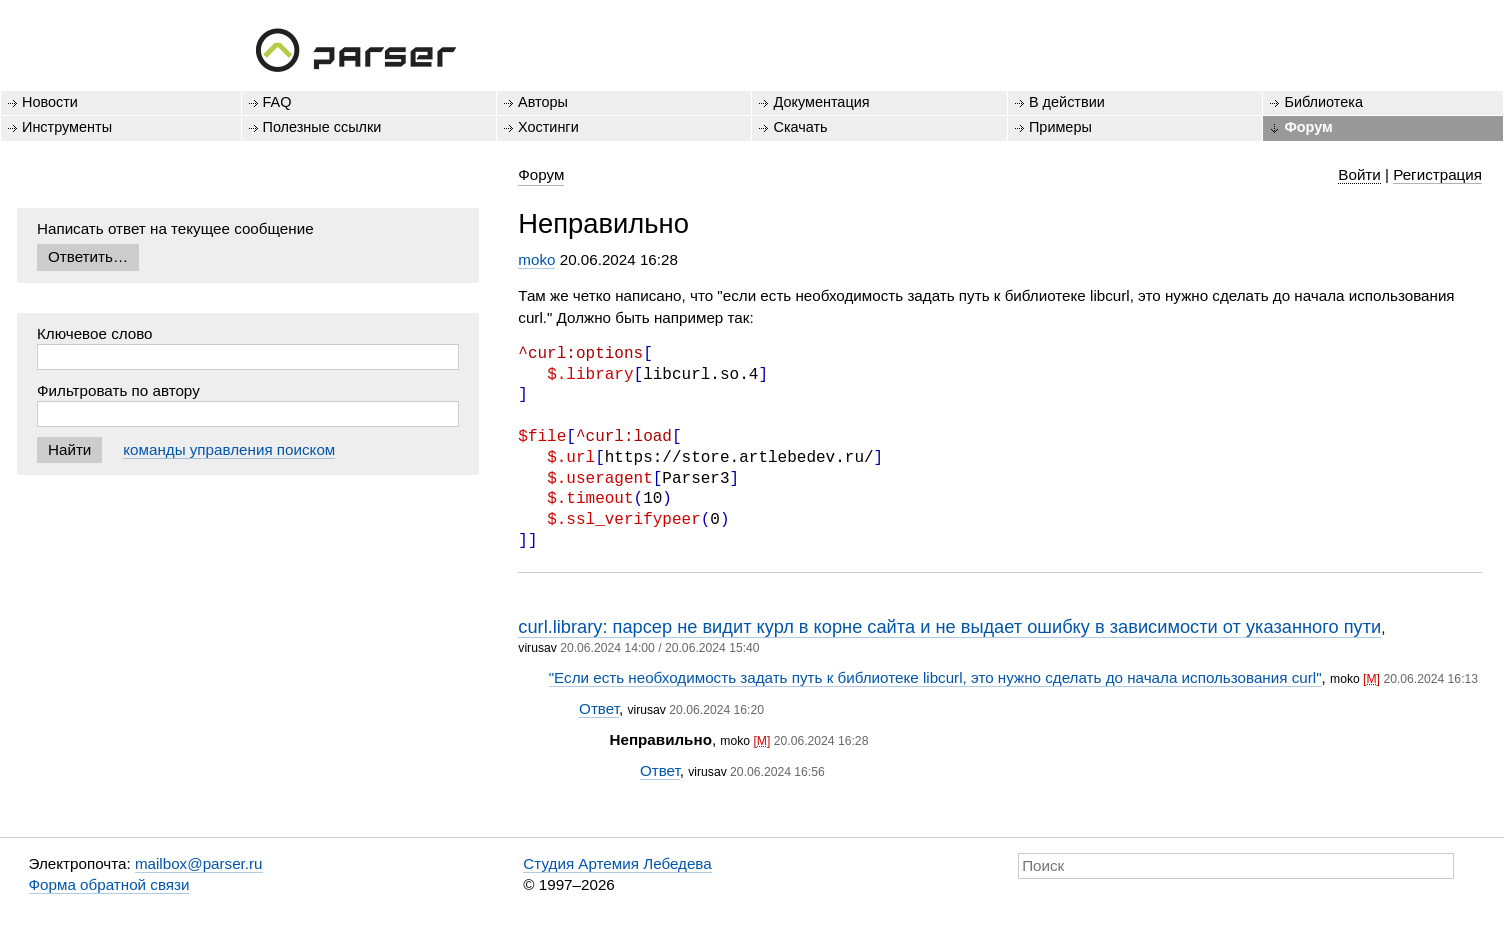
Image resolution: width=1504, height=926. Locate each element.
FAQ (277, 102)
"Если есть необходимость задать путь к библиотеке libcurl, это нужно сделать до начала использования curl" (935, 677)
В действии (1067, 102)
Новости (50, 102)
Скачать (800, 127)
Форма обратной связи (109, 884)
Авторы (543, 102)
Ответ (599, 708)
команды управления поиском (229, 449)
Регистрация (1437, 174)
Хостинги (548, 127)
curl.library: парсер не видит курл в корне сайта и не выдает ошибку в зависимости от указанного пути (949, 626)
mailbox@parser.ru (199, 863)
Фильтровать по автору (118, 390)
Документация (821, 102)
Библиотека (1323, 102)
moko (536, 259)
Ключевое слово (95, 333)
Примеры (1060, 127)
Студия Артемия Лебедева (617, 863)
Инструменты (67, 127)
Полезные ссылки (322, 127)
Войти (1359, 174)
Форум (1308, 127)
